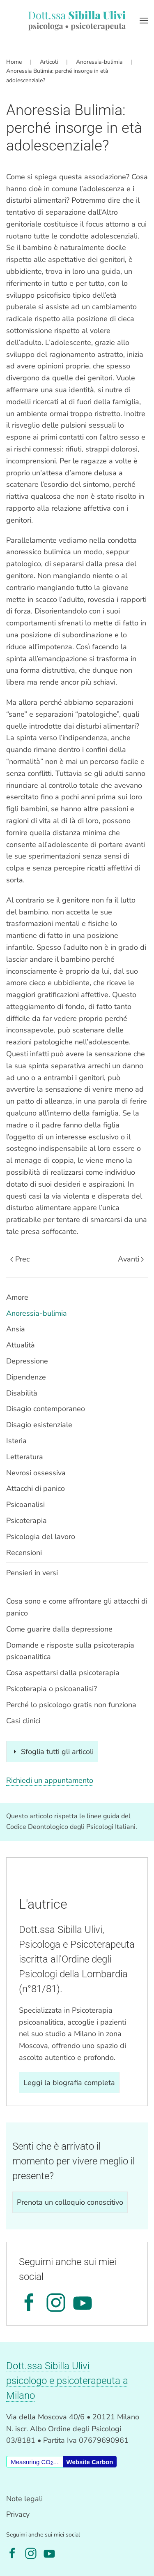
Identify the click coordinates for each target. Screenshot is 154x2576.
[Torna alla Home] (77, 20)
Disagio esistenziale (39, 1425)
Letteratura (24, 1457)
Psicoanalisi (25, 1504)
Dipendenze (26, 1377)
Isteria (16, 1441)
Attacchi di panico (35, 1488)
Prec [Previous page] (20, 1259)
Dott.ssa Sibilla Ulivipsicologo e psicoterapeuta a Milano (67, 2380)
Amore (17, 1297)
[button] (144, 20)
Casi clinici (23, 1721)
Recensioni (24, 1553)
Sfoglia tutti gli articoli (52, 1752)
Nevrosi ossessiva (36, 1473)
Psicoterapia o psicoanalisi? (51, 1689)
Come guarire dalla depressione (59, 1629)
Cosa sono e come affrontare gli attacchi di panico (76, 1607)
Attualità (20, 1345)
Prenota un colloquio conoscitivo (70, 2202)
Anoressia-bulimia (36, 1313)
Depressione (27, 1361)
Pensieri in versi (32, 1573)
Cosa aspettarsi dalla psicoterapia (63, 1673)
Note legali (24, 2499)
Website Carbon (90, 2461)
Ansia (15, 1329)
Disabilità (21, 1393)
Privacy (18, 2514)
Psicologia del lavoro (40, 1536)
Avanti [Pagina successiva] (131, 1259)
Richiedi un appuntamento (49, 1780)
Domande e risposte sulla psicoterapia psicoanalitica (70, 1651)
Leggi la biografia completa (69, 2083)
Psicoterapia (26, 1520)
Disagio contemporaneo (45, 1409)
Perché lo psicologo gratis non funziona (71, 1705)
